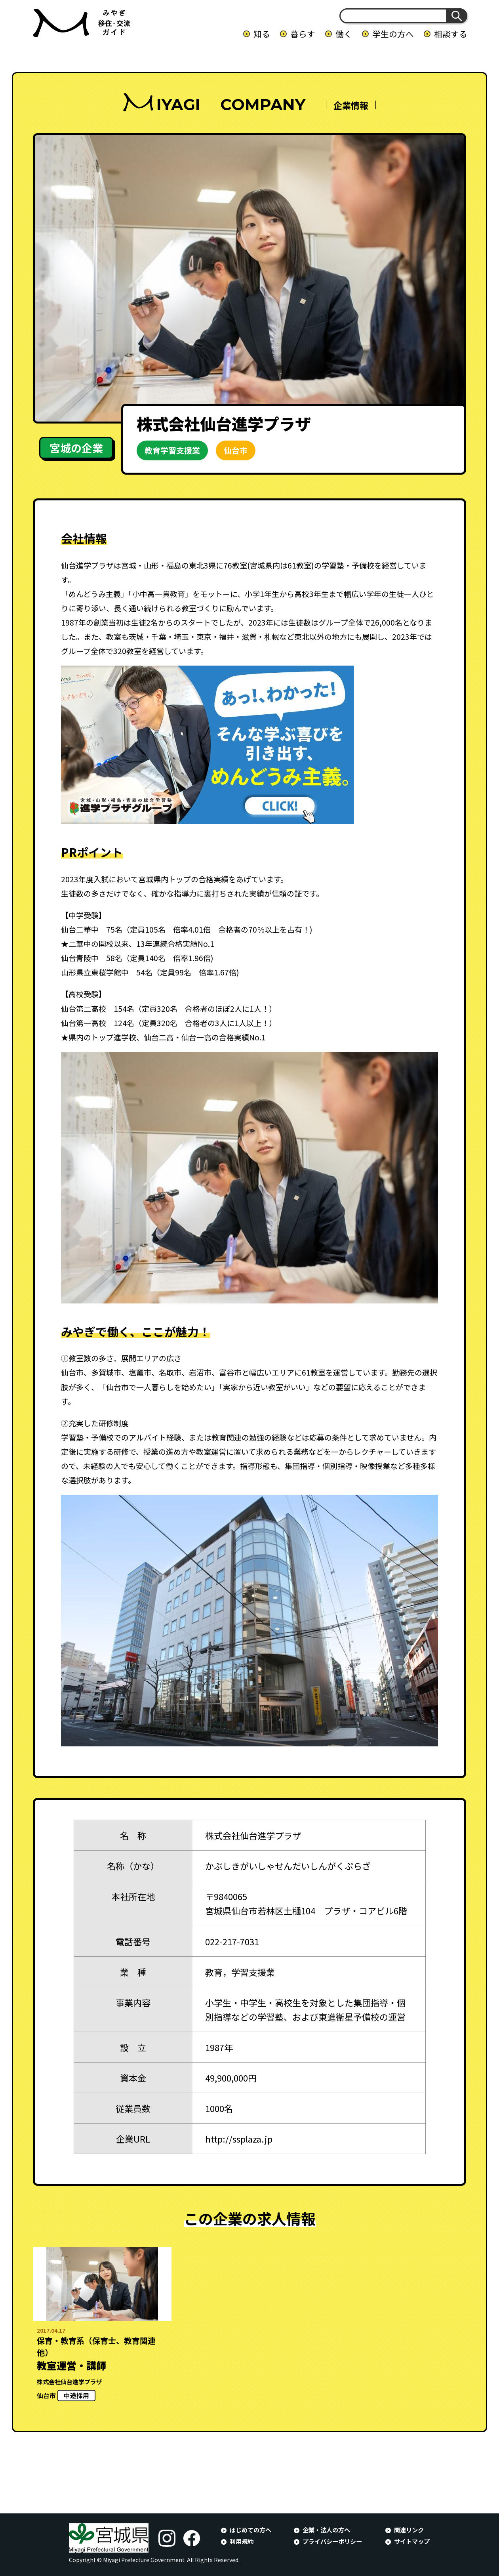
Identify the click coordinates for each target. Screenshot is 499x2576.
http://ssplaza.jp (238, 2138)
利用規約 (241, 2541)
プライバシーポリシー (332, 2541)
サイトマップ (412, 2541)
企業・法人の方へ (326, 2529)
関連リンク (409, 2529)
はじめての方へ (250, 2529)
